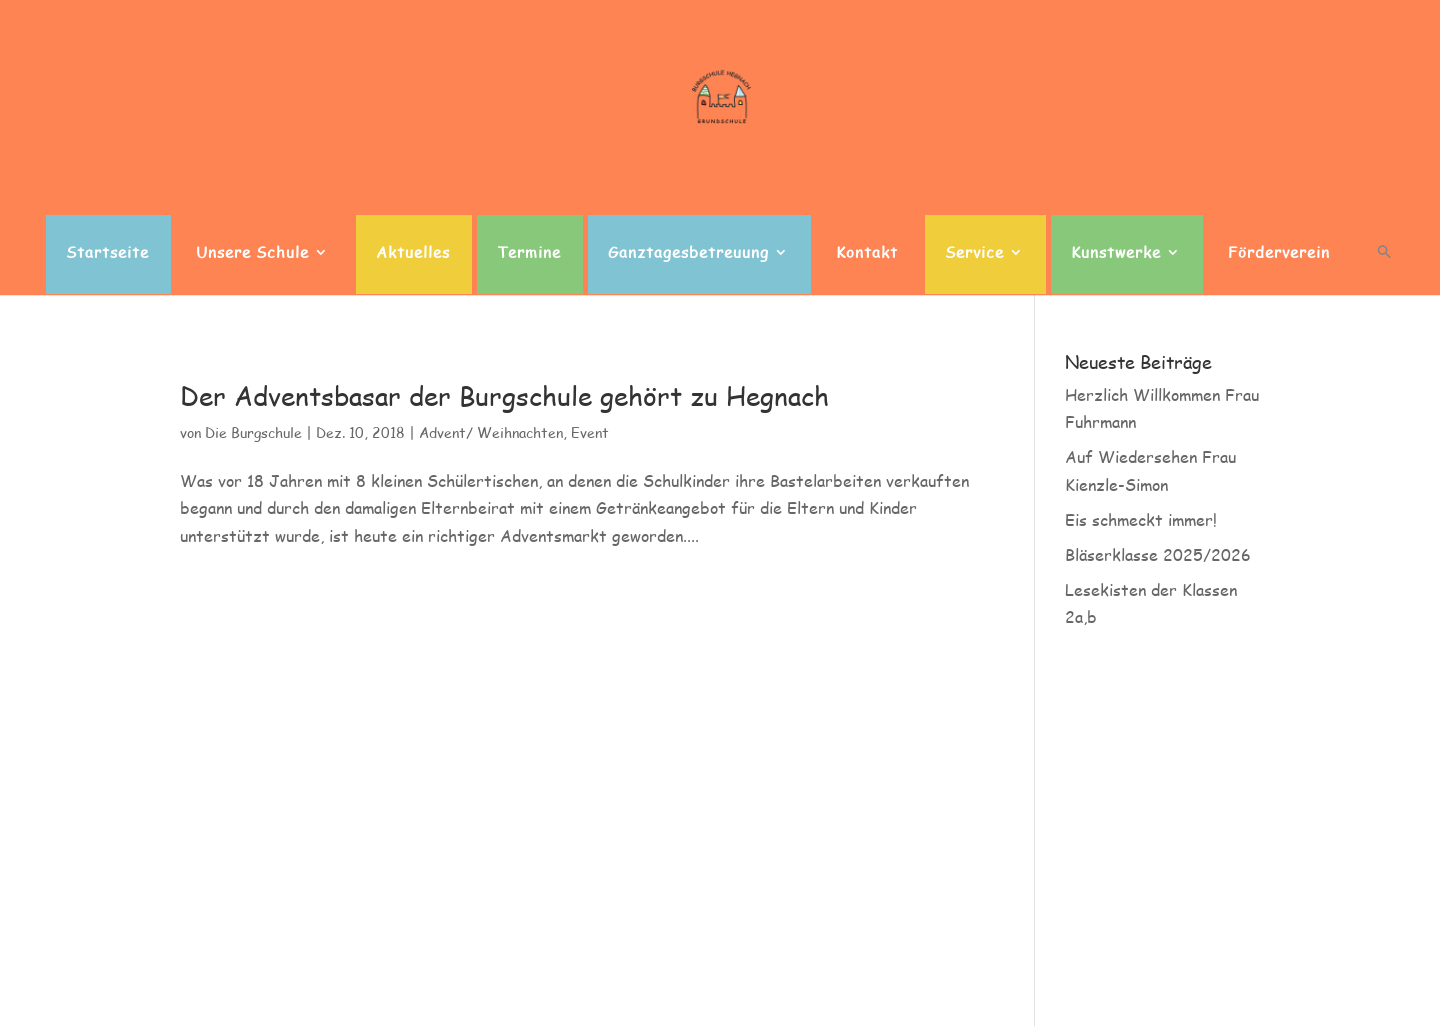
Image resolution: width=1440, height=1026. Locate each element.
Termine (529, 253)
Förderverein (1279, 253)
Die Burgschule (253, 432)
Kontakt (867, 253)
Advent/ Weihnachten (491, 432)
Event (590, 432)
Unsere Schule (252, 253)
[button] (1384, 269)
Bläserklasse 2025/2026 (1158, 554)
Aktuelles (413, 253)
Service (974, 253)
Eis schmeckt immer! (1141, 519)
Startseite (107, 253)
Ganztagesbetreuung (688, 253)
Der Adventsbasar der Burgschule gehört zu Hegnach (504, 396)
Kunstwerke (1116, 253)
